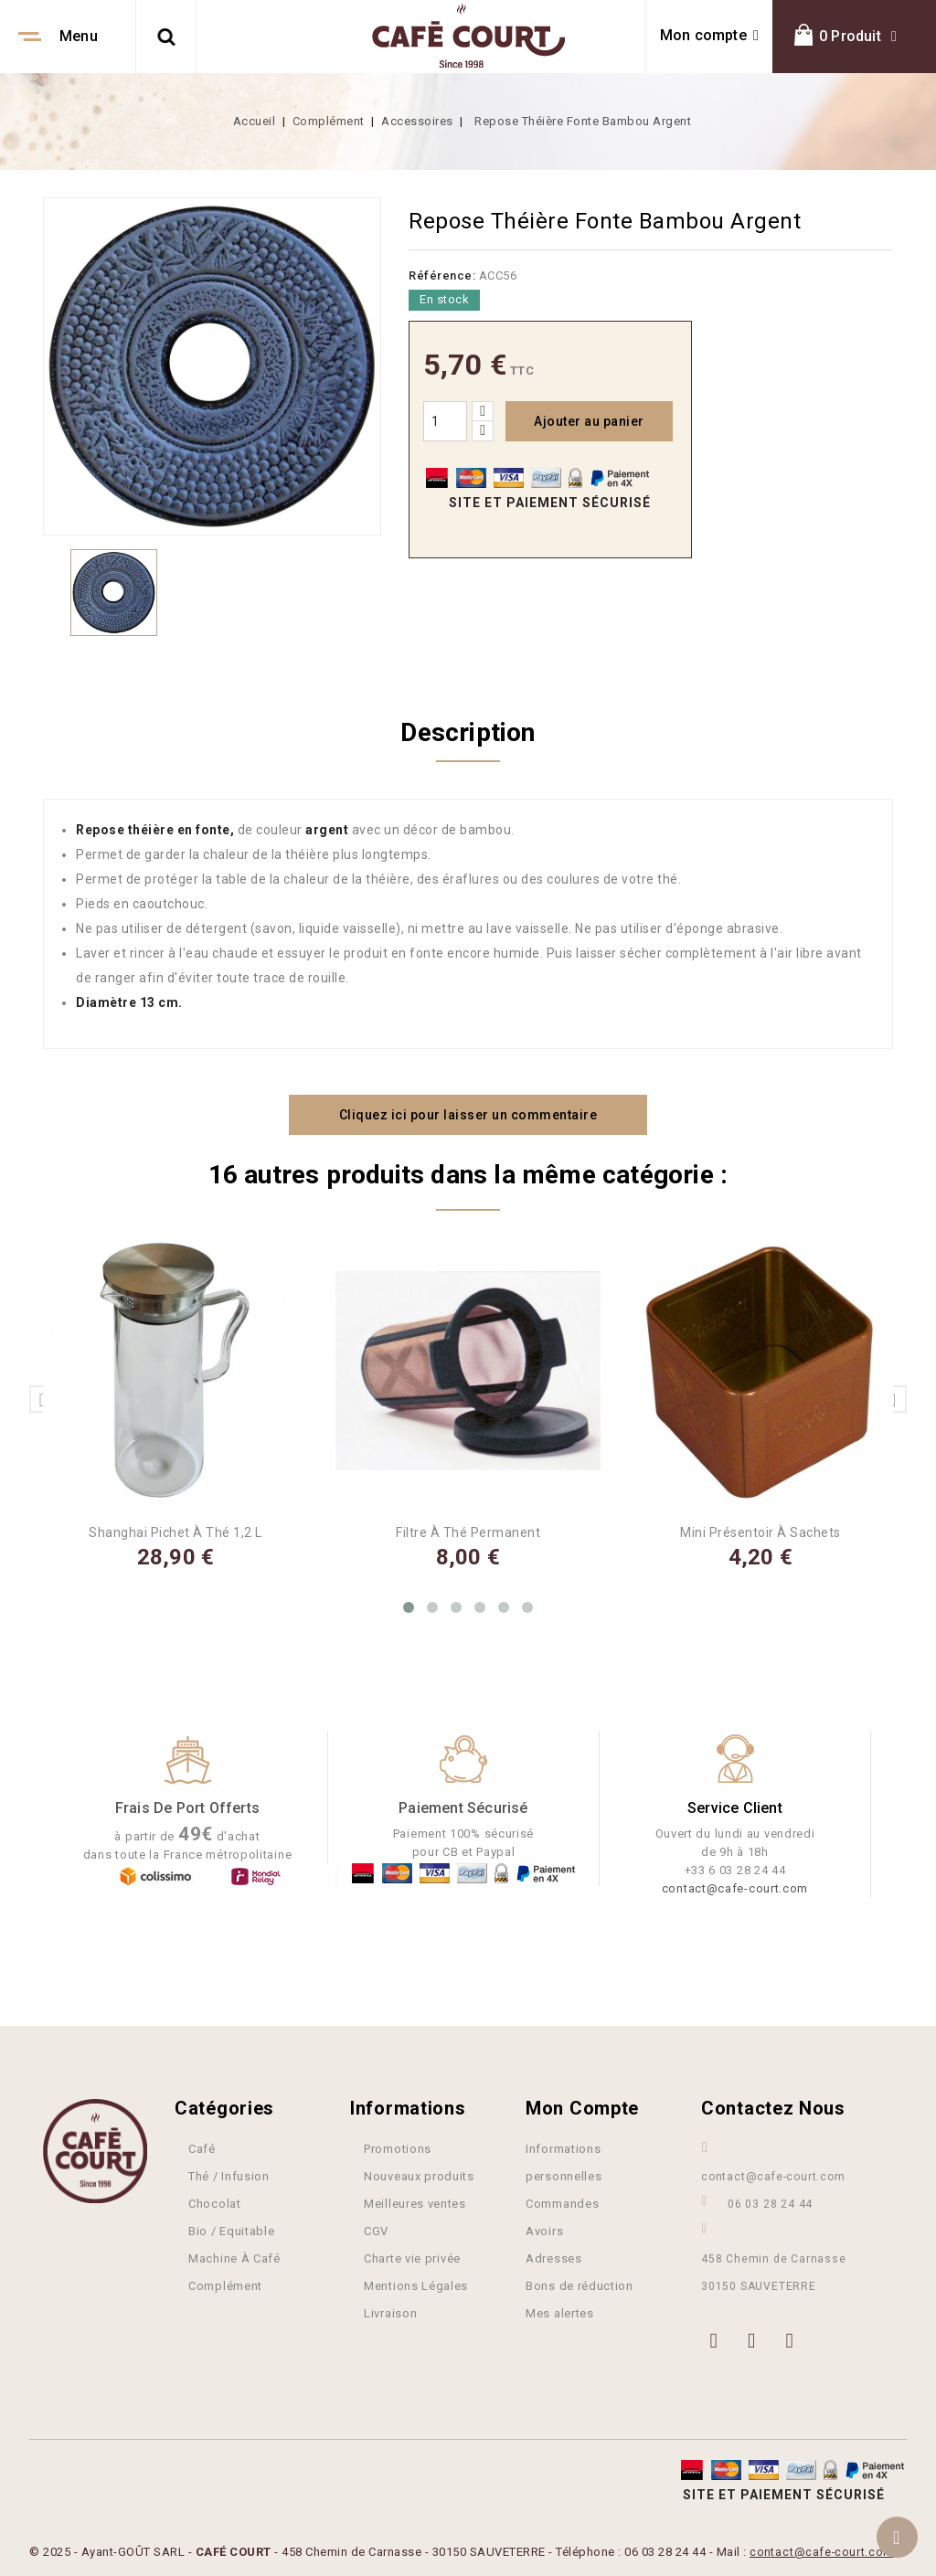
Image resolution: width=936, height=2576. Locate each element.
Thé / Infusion (229, 2174)
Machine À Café (234, 2256)
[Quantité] (445, 421)
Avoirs (544, 2229)
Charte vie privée (412, 2256)
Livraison (390, 2311)
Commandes (562, 2202)
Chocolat (214, 2202)
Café (202, 2147)
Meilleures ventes (415, 2202)
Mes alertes (560, 2311)
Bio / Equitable (231, 2229)
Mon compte (582, 2106)
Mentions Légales (416, 2284)
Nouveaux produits (419, 2174)
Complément (225, 2284)
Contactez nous (773, 2106)
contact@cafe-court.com (735, 1886)
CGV (376, 2229)
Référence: (442, 275)
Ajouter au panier (589, 421)
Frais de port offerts (187, 1806)
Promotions (397, 2147)
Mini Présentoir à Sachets (760, 1530)
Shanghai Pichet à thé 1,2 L (175, 1530)
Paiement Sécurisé (463, 1806)
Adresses (554, 2256)
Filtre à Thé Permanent (468, 1530)
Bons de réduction (579, 2284)
